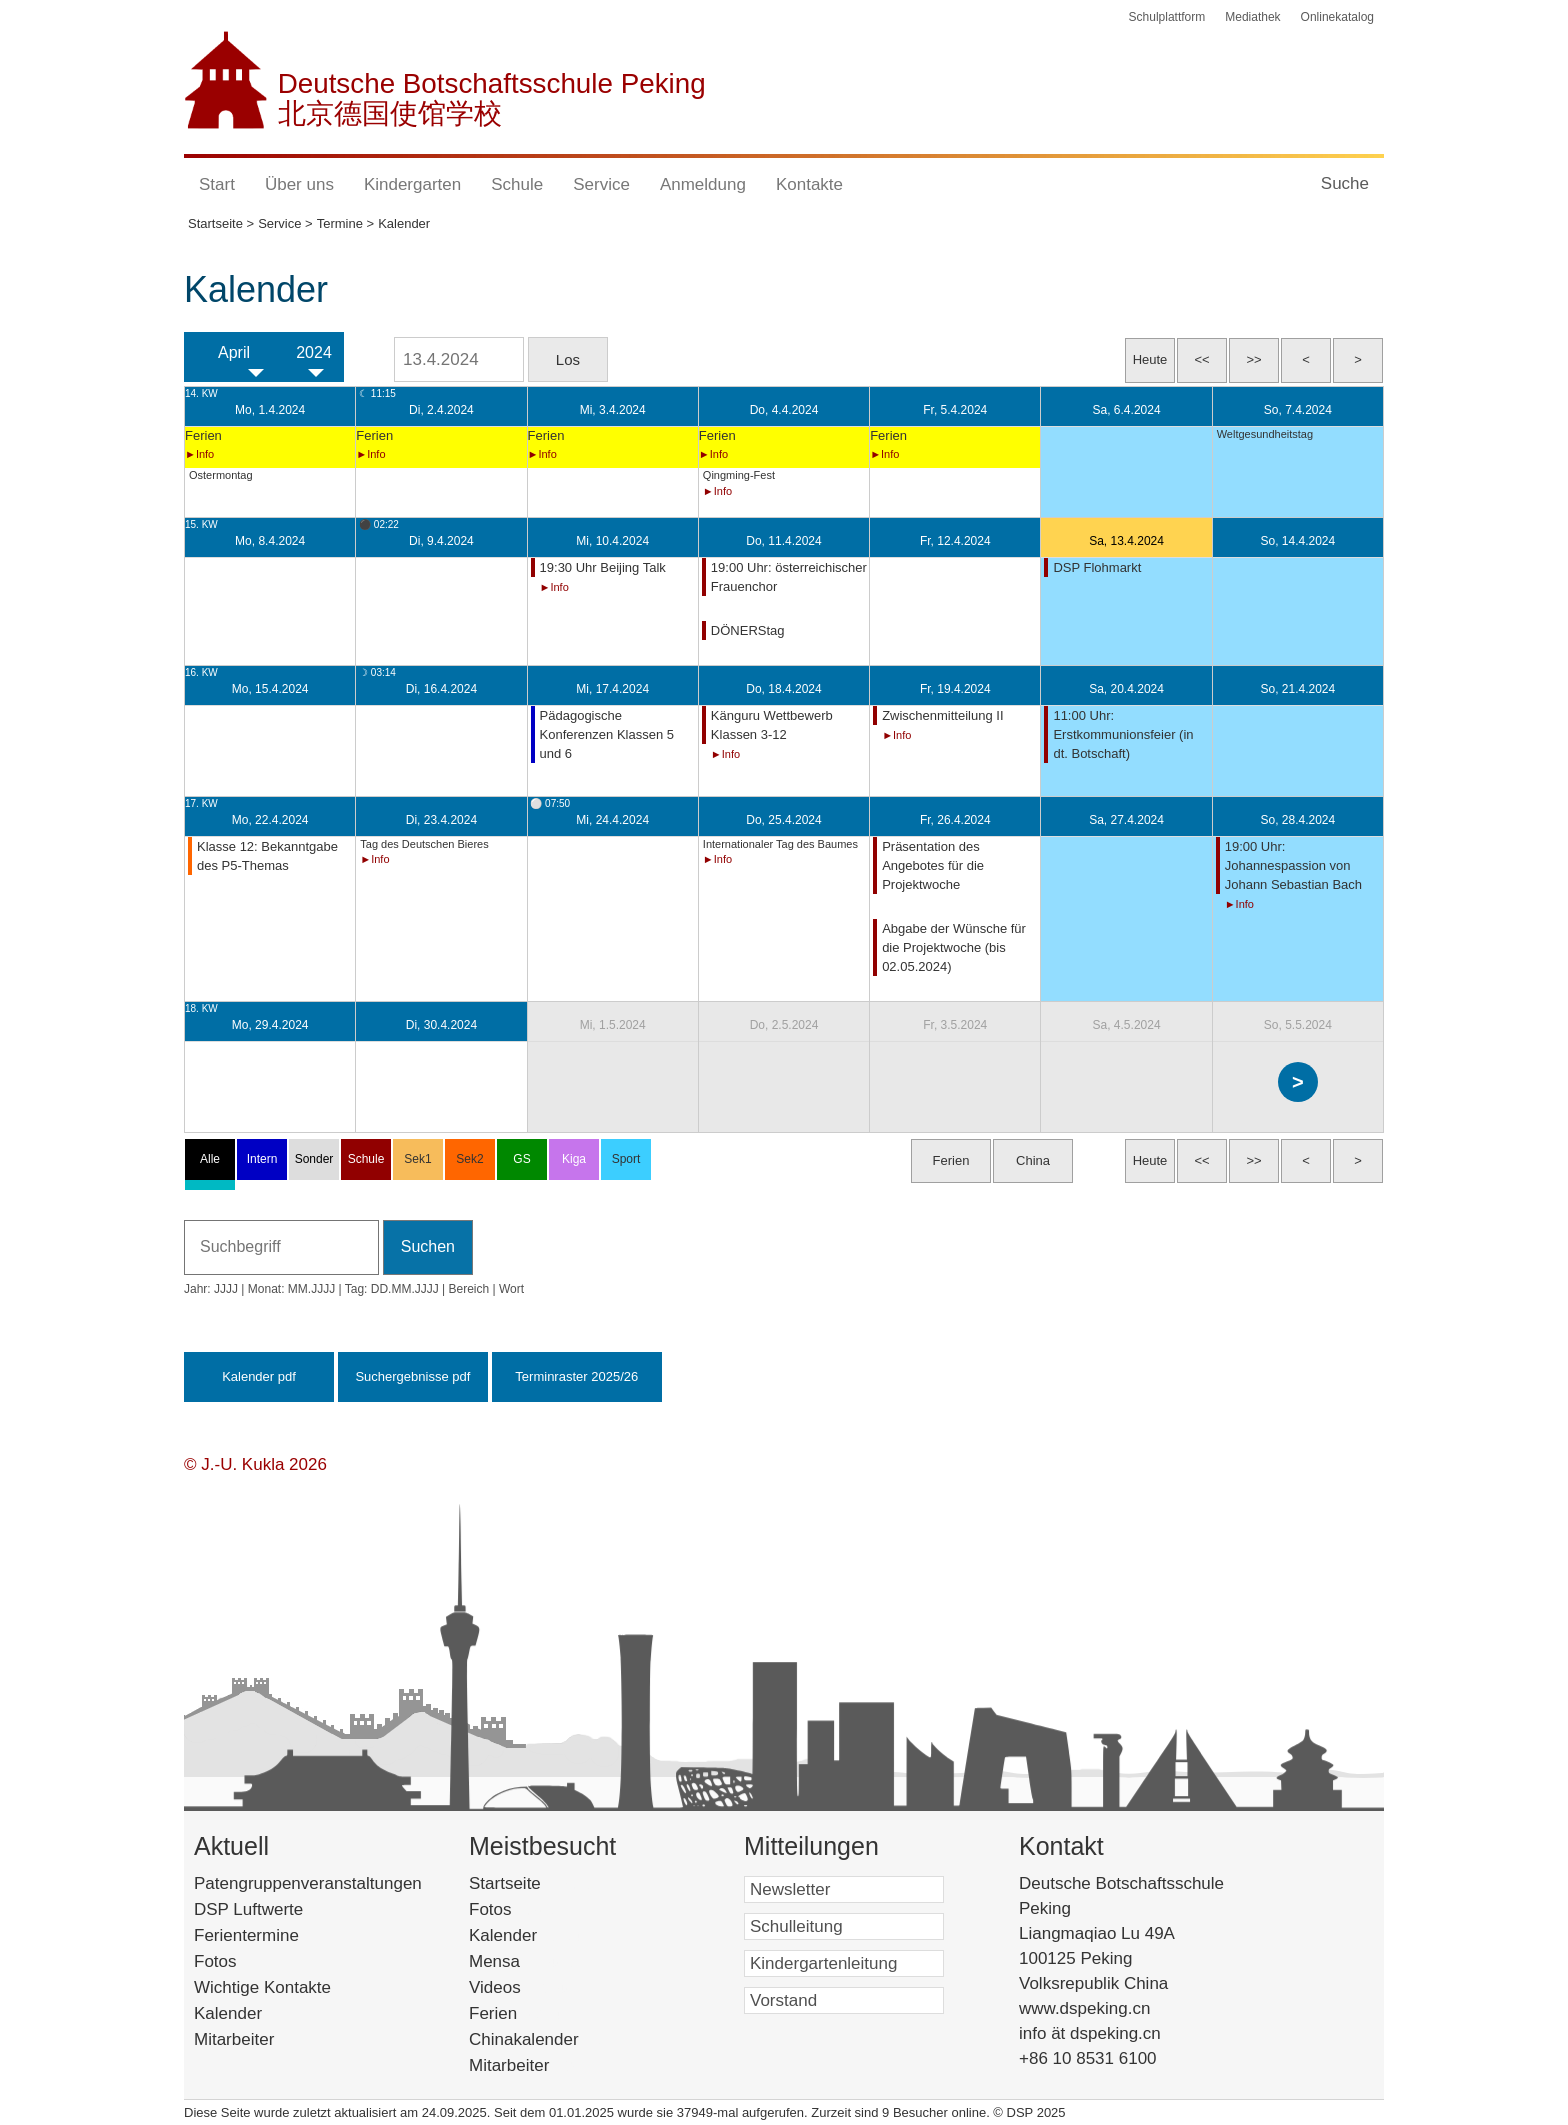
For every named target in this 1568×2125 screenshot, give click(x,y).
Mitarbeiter (234, 2039)
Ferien (519, 2013)
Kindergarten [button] (412, 184)
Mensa (524, 1961)
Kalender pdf (259, 1376)
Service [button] (601, 184)
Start (217, 184)
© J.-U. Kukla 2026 (255, 1464)
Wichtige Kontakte (262, 1987)
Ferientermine (246, 1935)
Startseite (539, 1883)
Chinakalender (550, 2039)
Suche (1345, 183)
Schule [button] (517, 184)
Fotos (215, 1961)
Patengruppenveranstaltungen (308, 1883)
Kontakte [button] (809, 184)
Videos (525, 1987)
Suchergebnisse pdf (412, 1376)
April (234, 352)
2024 (314, 352)
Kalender (228, 2013)
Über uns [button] (299, 184)
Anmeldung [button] (703, 184)
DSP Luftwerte (248, 1909)
